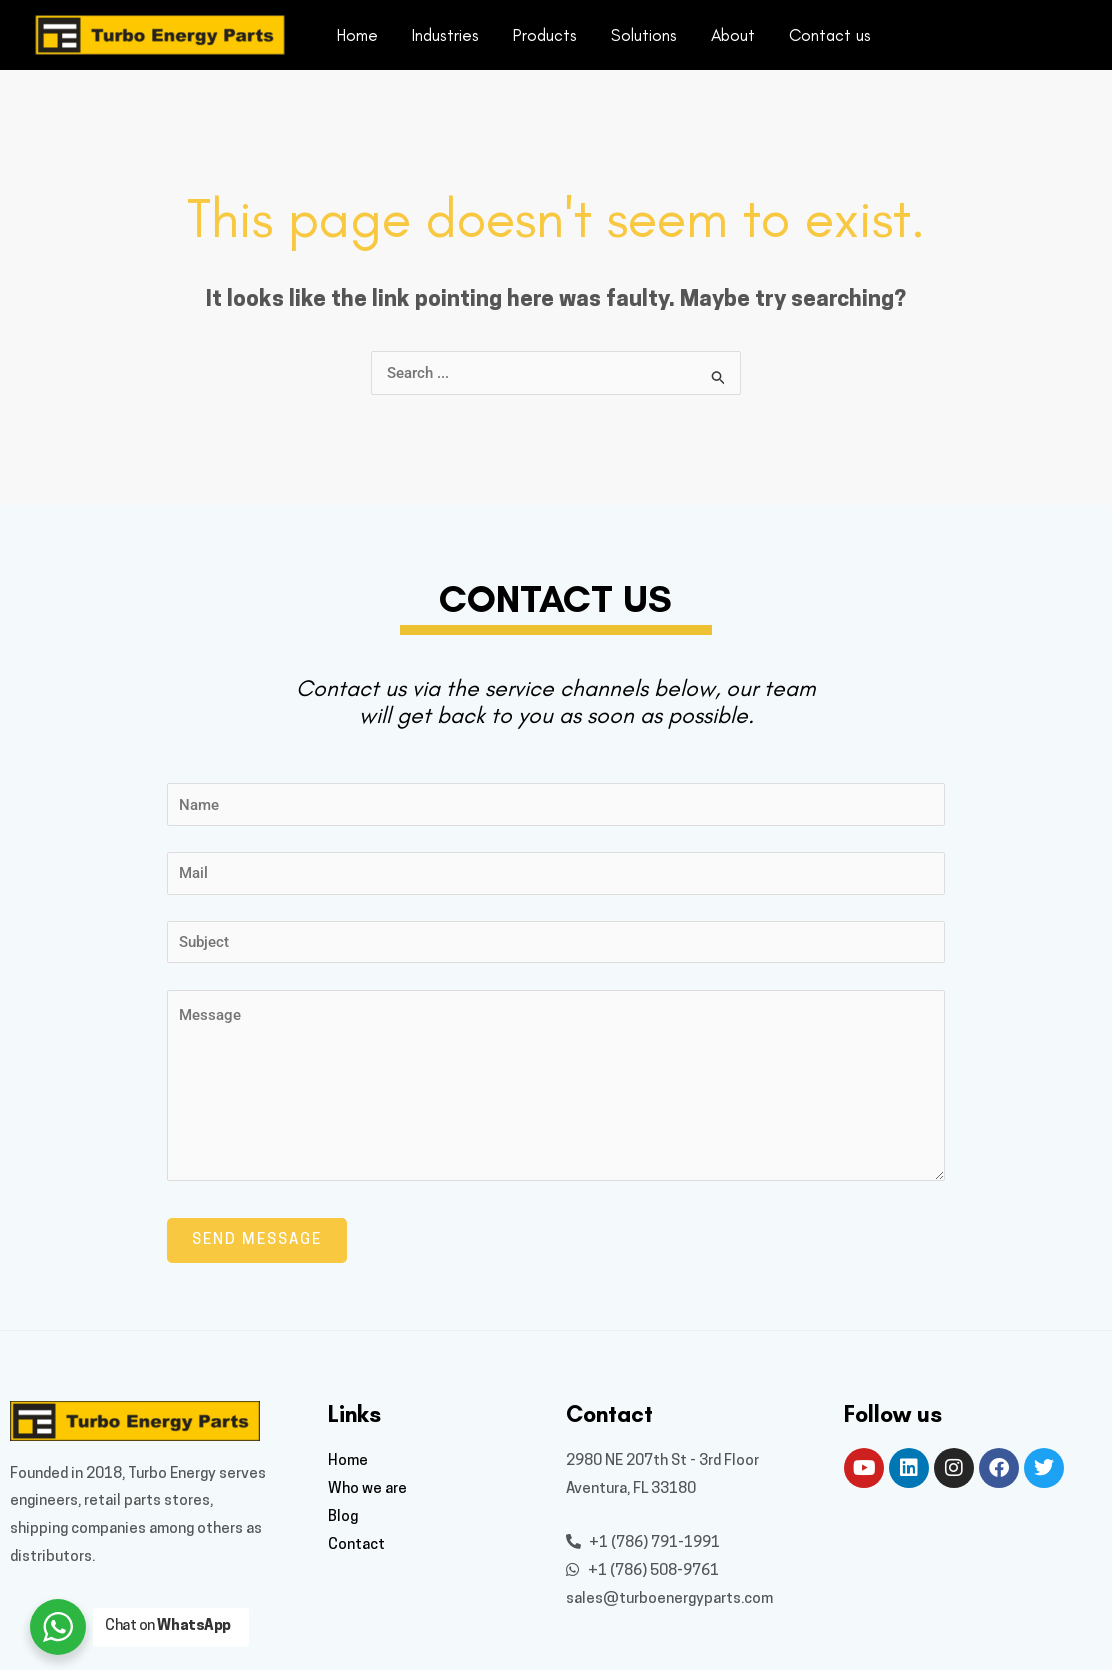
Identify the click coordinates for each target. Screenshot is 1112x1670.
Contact (356, 1545)
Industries (445, 35)
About (733, 35)
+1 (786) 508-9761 (642, 1571)
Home (357, 35)
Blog (343, 1517)
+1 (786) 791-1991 (643, 1543)
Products (545, 35)
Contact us (830, 35)
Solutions (644, 35)
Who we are (367, 1489)
